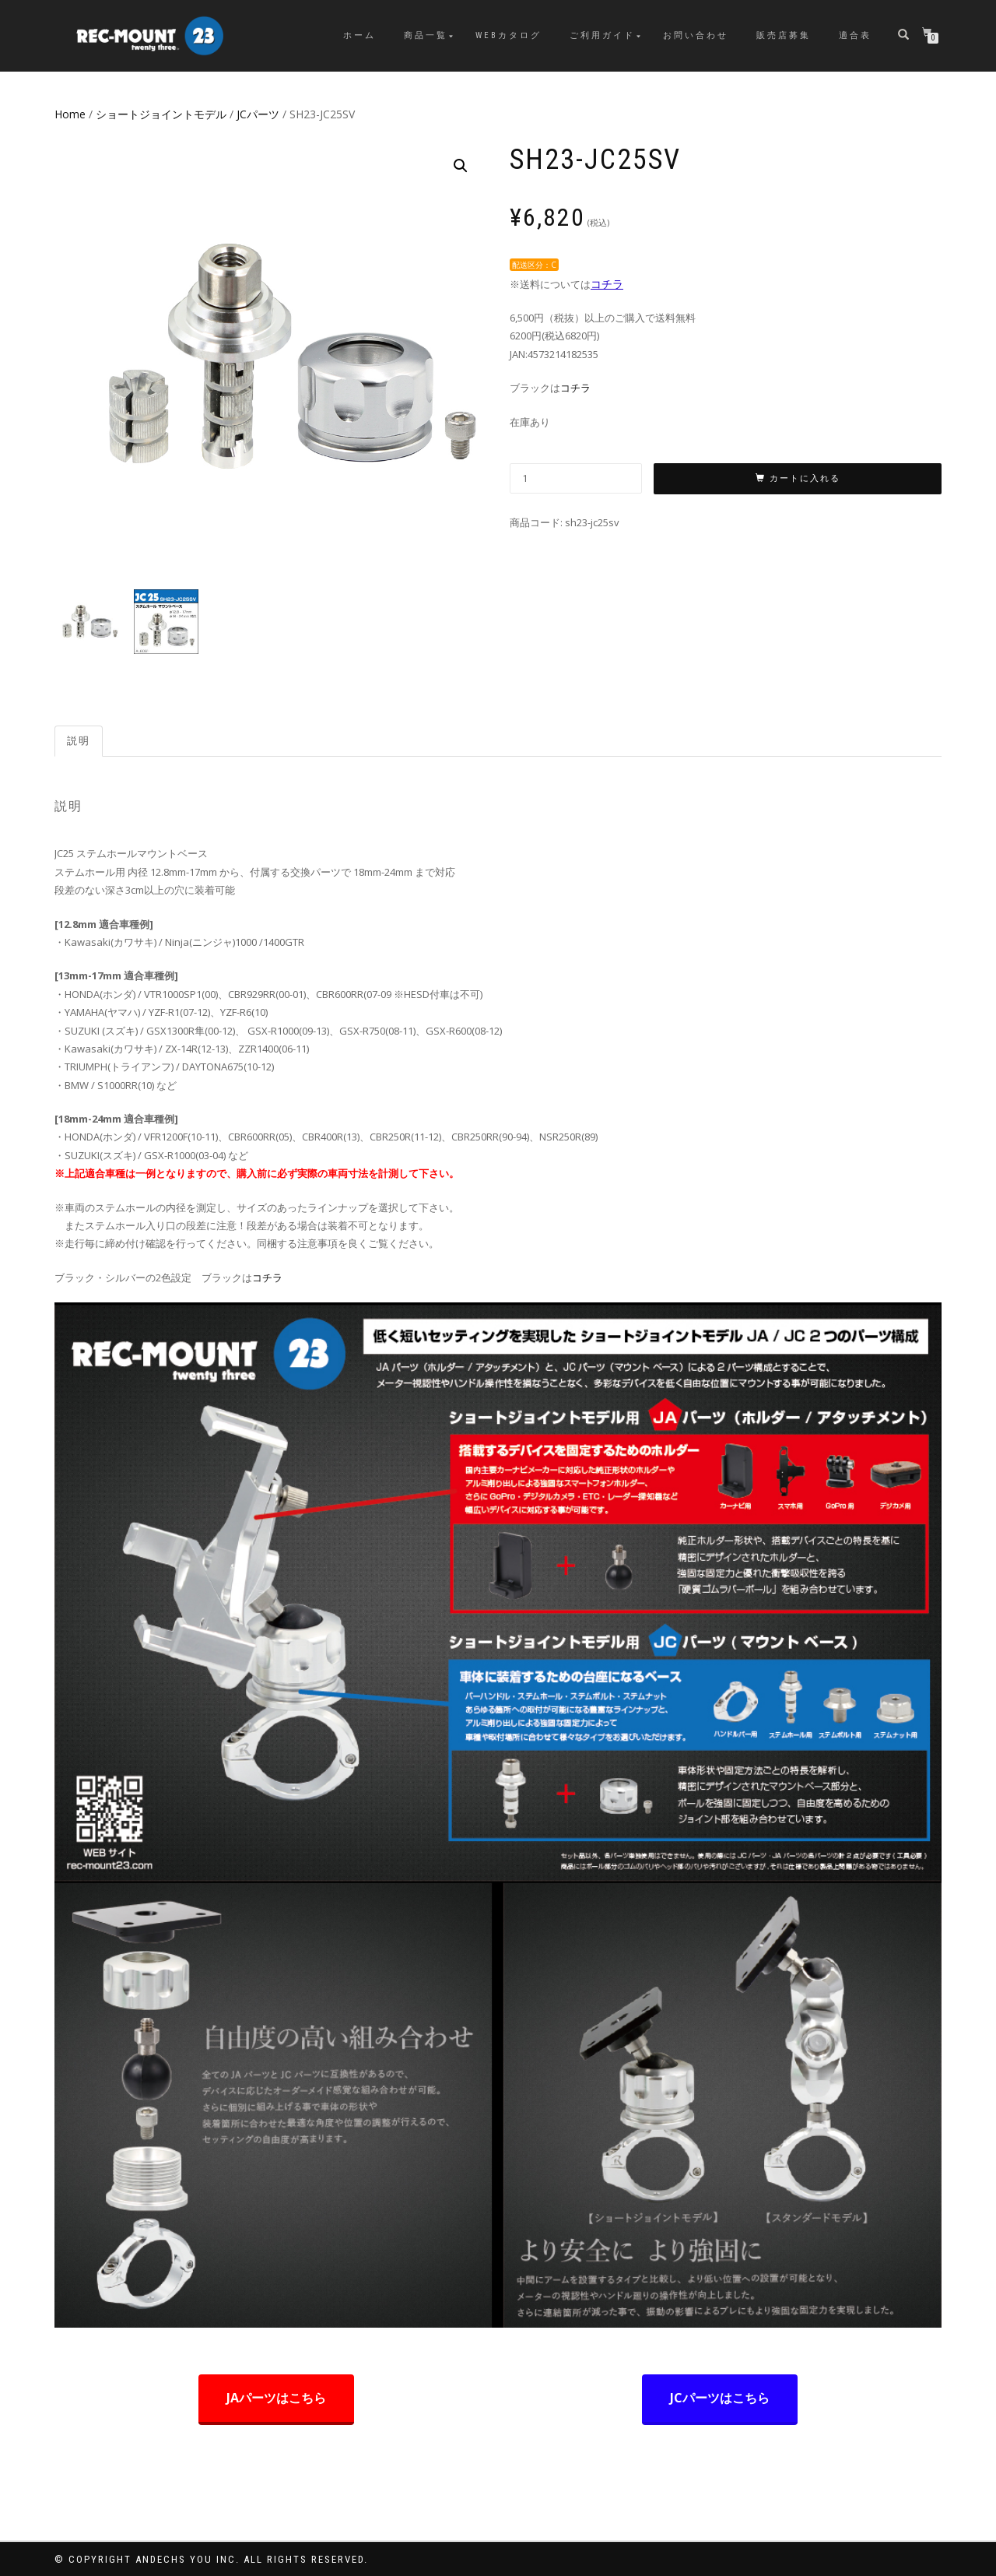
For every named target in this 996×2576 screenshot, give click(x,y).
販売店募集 (783, 35)
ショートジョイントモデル (161, 114)
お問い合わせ (695, 35)
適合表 (855, 35)
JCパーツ (258, 114)
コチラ (607, 283)
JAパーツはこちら (276, 2397)
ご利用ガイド (602, 35)
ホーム (359, 35)
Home (70, 114)
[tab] (79, 741)
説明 (78, 741)
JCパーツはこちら (720, 2397)
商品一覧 (425, 35)
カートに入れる (805, 478)
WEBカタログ (508, 35)
